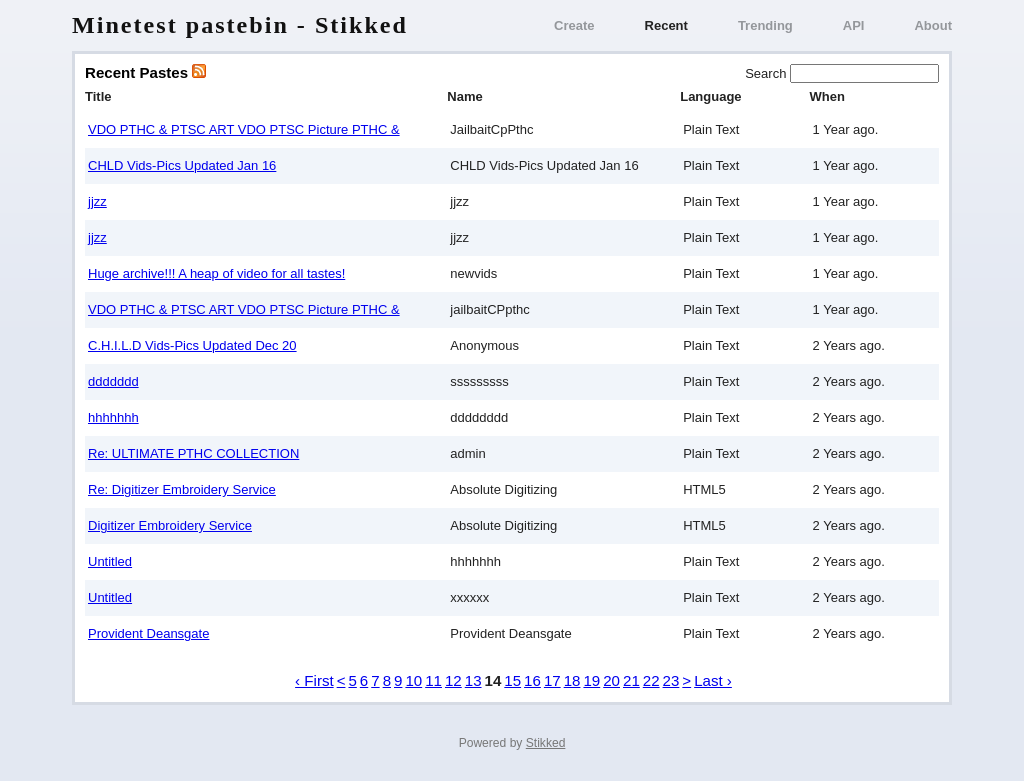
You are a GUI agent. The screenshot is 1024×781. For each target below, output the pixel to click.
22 (651, 680)
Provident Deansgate (148, 633)
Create (574, 25)
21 (631, 680)
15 (512, 680)
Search (767, 73)
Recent (666, 25)
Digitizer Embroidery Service (170, 525)
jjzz (97, 201)
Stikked (546, 743)
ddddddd (113, 381)
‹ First (314, 680)
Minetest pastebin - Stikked (240, 25)
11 (433, 680)
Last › (713, 680)
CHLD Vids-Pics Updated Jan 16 (182, 165)
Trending (765, 25)
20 (611, 680)
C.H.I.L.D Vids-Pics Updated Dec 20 (192, 345)
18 (572, 680)
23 (671, 680)
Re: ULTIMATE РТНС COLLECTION (193, 453)
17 (552, 680)
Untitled (110, 561)
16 (532, 680)
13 (473, 680)
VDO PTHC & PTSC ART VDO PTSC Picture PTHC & (244, 129)
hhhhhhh (113, 417)
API (854, 25)
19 (591, 680)
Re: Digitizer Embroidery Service (182, 489)
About (933, 25)
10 (413, 680)
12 (453, 680)
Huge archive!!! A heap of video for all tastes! (216, 273)
